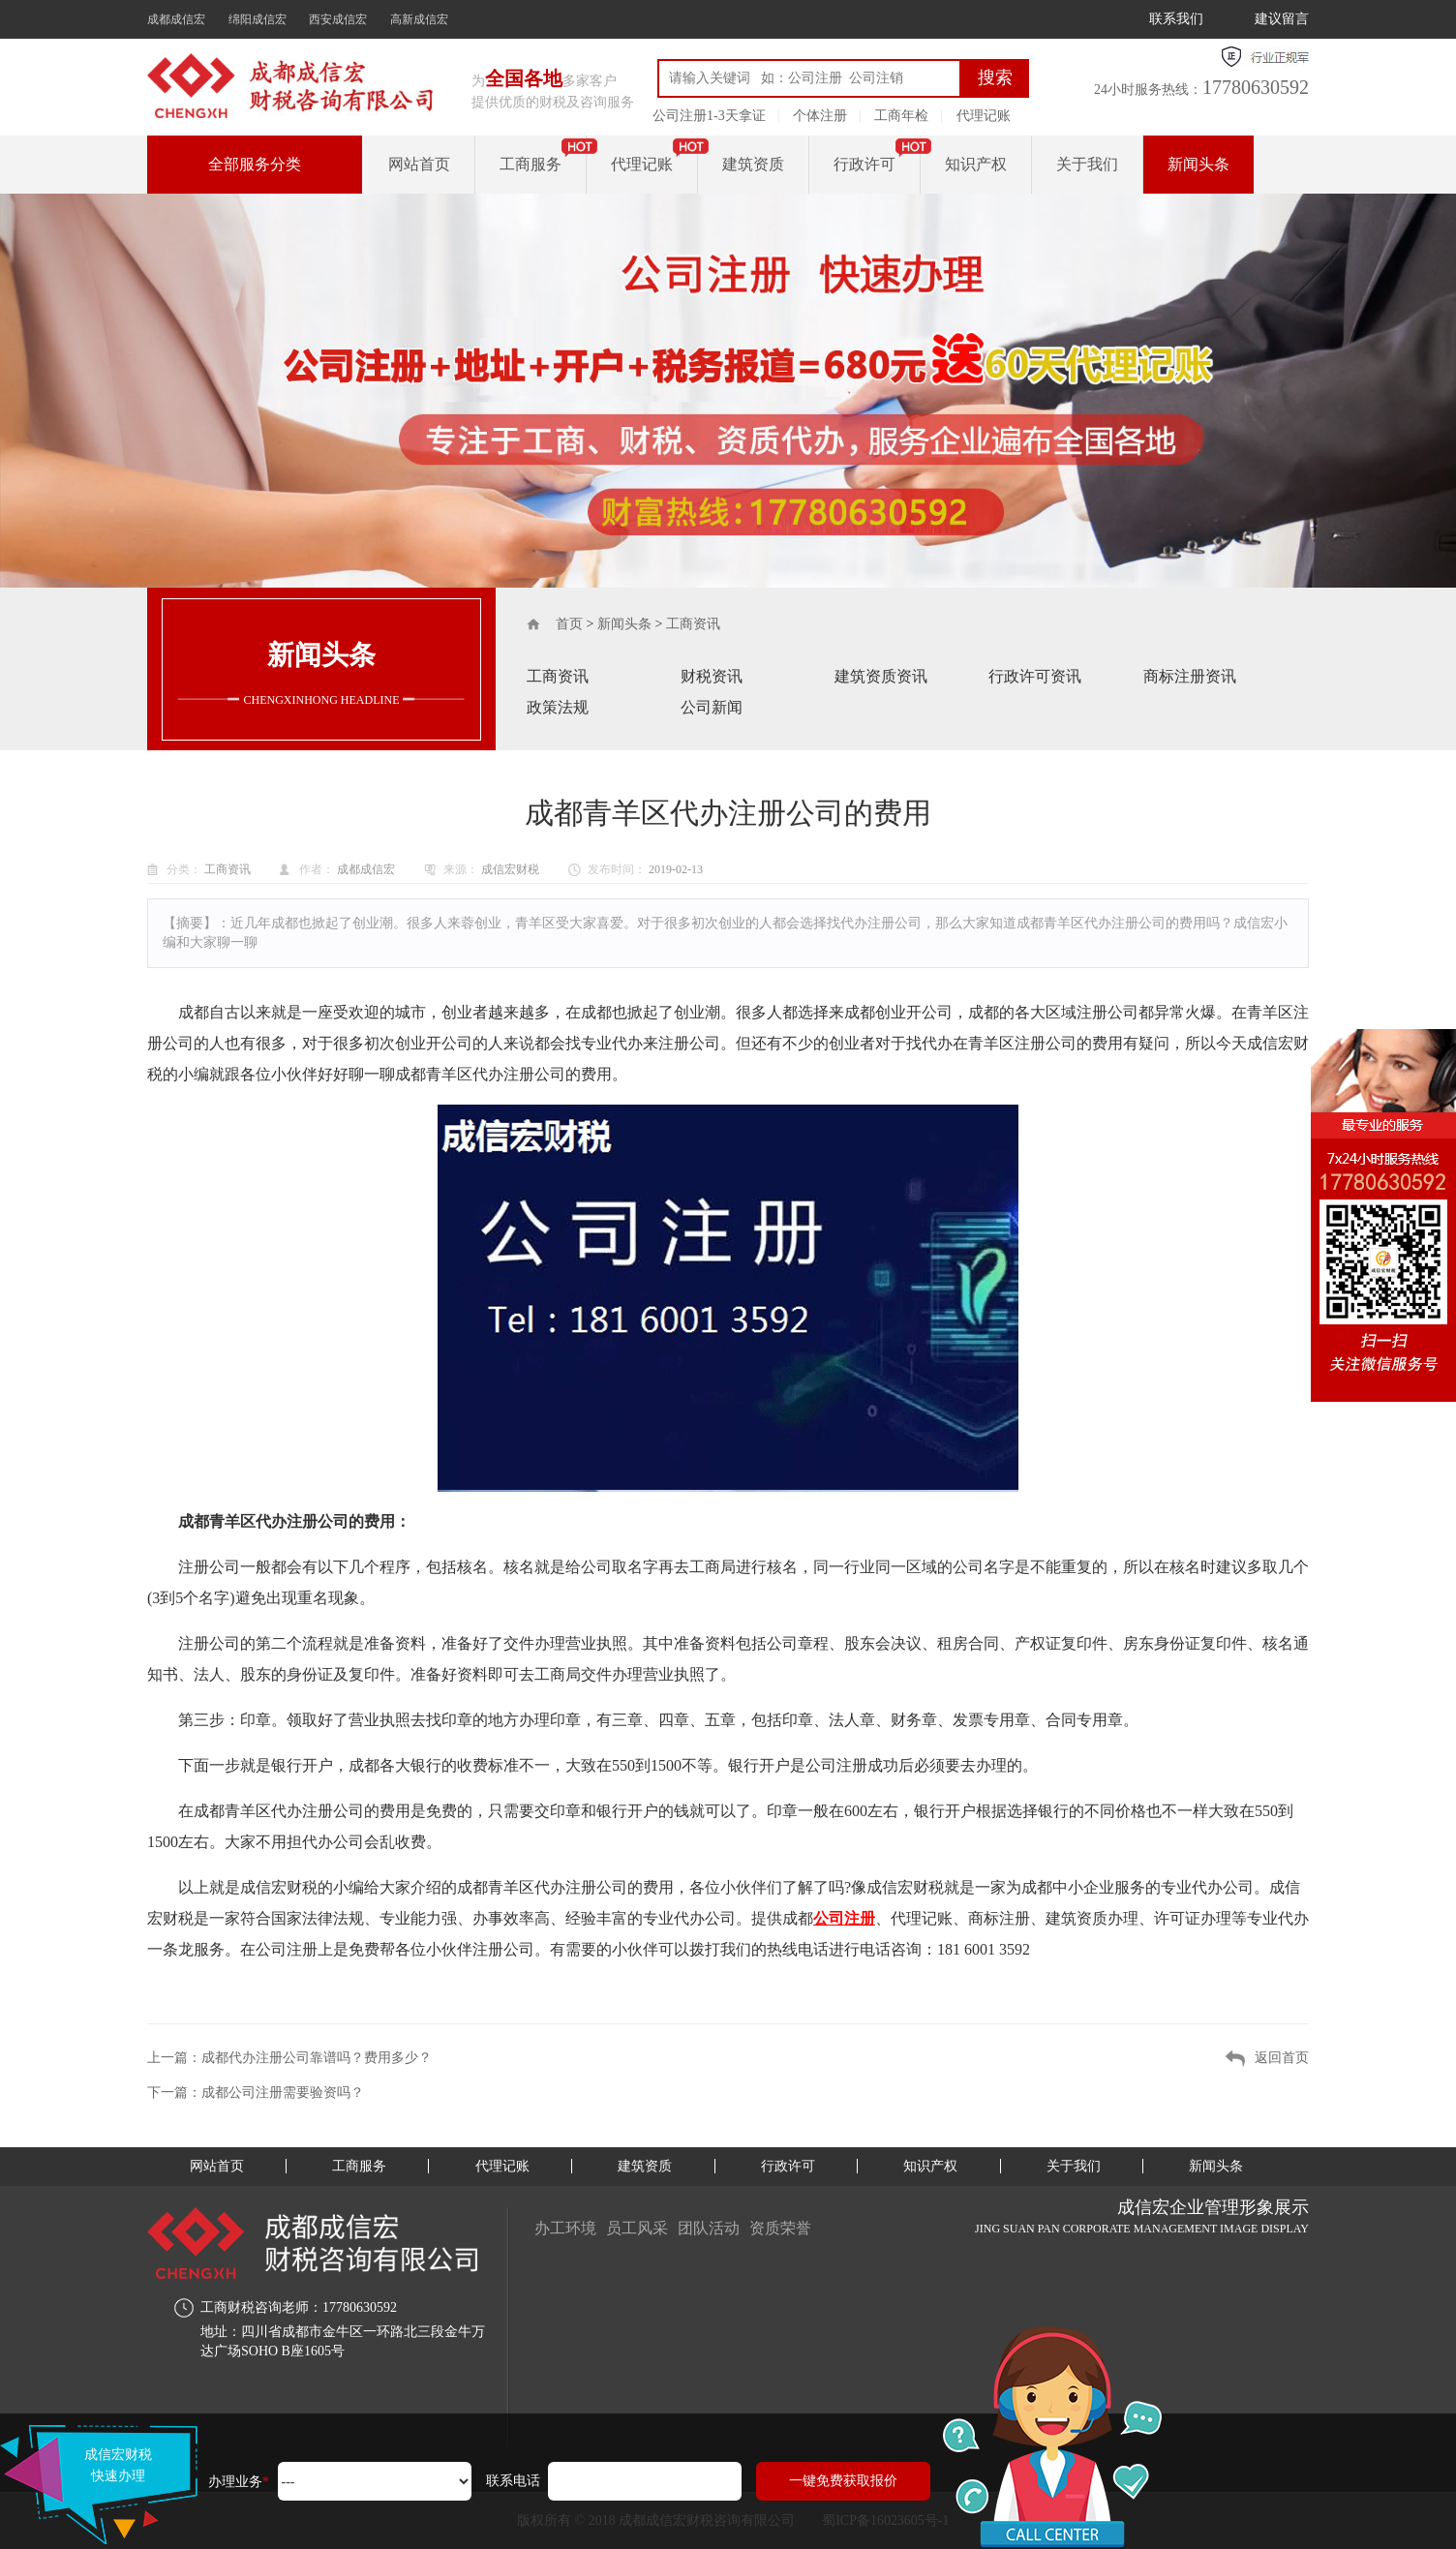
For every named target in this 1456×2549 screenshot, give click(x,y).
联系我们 (1176, 19)
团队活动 (709, 2228)
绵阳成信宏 (257, 19)
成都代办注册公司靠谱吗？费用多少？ (316, 2057)
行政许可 (864, 164)
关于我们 (1087, 164)
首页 (569, 624)
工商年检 (901, 115)
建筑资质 (753, 164)
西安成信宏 (338, 19)
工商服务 (530, 164)
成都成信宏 (176, 19)
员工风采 (637, 2228)
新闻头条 (1198, 164)
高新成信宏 (419, 19)
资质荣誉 (780, 2228)
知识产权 (976, 164)
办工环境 (565, 2228)
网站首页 (419, 164)
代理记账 (983, 115)
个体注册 (820, 115)
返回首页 (1282, 2057)
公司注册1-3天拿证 (709, 115)
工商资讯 (693, 624)
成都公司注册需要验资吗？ (282, 2092)
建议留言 (1282, 19)
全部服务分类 (254, 164)
